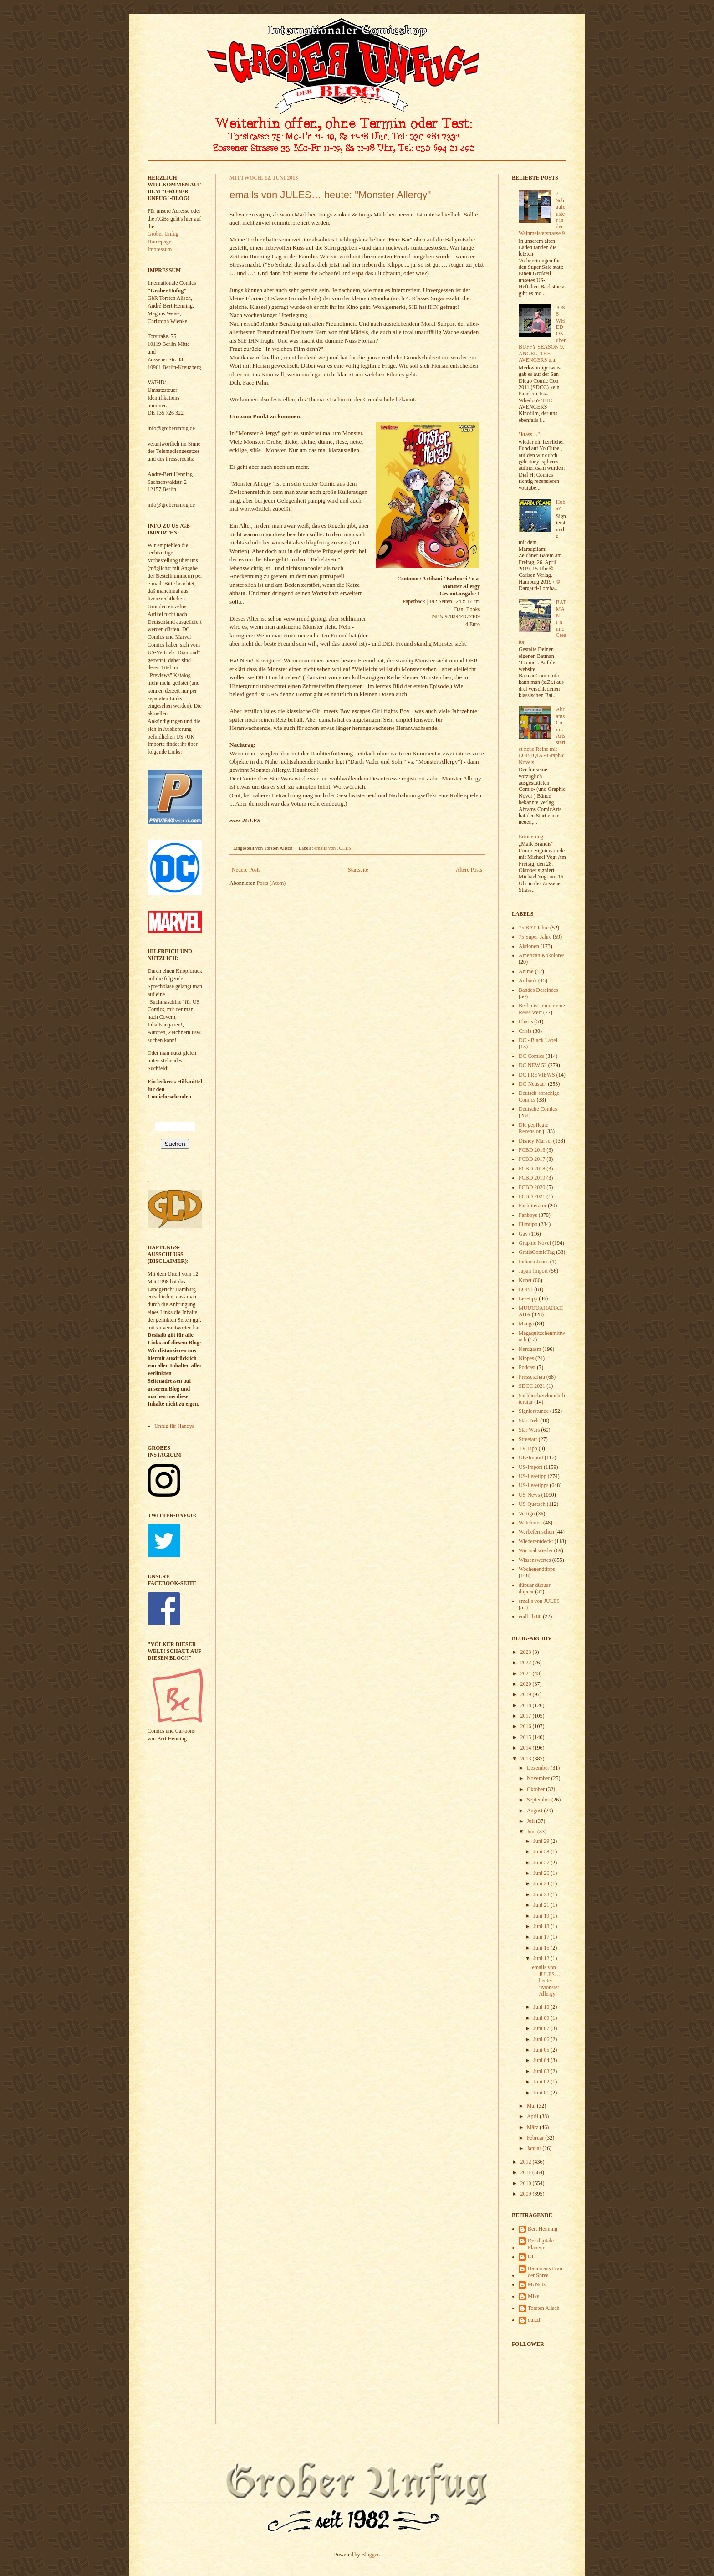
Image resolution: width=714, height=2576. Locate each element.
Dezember (539, 1768)
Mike (533, 2296)
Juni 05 (542, 2050)
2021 (526, 1673)
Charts (526, 1021)
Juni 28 (542, 1851)
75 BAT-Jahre (534, 927)
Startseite (358, 870)
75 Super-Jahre (535, 937)
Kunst (525, 1280)
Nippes (526, 1358)
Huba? (561, 505)
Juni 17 (542, 1937)
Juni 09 (542, 2018)
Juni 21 (542, 1905)
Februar (536, 2138)
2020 (526, 1684)
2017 (526, 1716)
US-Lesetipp (532, 1476)
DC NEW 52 (533, 1065)
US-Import (530, 1467)
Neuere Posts (246, 870)
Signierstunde (534, 1411)
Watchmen (530, 1522)
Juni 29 (542, 1841)
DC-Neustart (532, 1084)
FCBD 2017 (532, 1159)
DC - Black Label (538, 1040)
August (535, 1810)
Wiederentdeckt (536, 1541)
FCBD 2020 (532, 1187)
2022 (526, 1662)
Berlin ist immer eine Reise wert (542, 1008)
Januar (534, 2148)
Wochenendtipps (537, 1569)
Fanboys (528, 1215)
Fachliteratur (532, 1205)
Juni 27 (542, 1862)
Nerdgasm (530, 1349)
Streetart (528, 1439)
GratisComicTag (537, 1252)
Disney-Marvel (535, 1141)
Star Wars (529, 1430)
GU (532, 2256)
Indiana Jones (534, 1261)
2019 (526, 1694)
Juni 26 (542, 1873)
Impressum (160, 249)
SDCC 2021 (532, 1386)
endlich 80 (530, 1616)
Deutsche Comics (538, 1109)
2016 (526, 1726)
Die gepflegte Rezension (533, 1128)
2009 (526, 2194)
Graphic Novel (535, 1243)
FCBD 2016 (532, 1150)
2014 (526, 1748)
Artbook (528, 980)
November (539, 1778)
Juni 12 (542, 1958)
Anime (526, 971)
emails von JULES (332, 848)
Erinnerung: (532, 836)
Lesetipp (528, 1298)
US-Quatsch (532, 1504)
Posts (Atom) (271, 883)
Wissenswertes (535, 1560)
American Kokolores (541, 955)
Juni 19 (542, 1916)
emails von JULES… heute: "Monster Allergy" (330, 194)
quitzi (534, 2320)
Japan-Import (533, 1270)
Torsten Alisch (544, 2308)
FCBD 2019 (532, 1178)
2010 (526, 2183)
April (533, 2116)
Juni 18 (542, 1926)
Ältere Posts (469, 870)
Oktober (536, 1789)
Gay (523, 1234)
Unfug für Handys (174, 1426)
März (533, 2127)
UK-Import (531, 1457)
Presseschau (532, 1377)
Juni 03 (542, 2071)
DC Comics (531, 1056)
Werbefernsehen (536, 1532)
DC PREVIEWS (537, 1075)
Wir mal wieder (536, 1550)
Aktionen (529, 946)
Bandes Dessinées (538, 990)
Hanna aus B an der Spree (545, 2271)
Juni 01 (542, 2092)
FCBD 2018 (532, 1168)
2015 (526, 1737)
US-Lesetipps (533, 1485)
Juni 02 (542, 2081)
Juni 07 (542, 2028)
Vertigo (527, 1513)
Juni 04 (542, 2060)
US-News (529, 1495)
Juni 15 (542, 1948)
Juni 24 (542, 1883)
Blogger (370, 2554)
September (539, 1799)
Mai (532, 2106)
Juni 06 (542, 2039)
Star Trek (529, 1420)
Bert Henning (542, 2229)
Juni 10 (542, 2007)
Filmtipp (528, 1224)
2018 (526, 1705)
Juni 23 (542, 1894)
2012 (526, 2162)
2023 (526, 1652)
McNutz (537, 2284)
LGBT (526, 1289)
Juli (531, 1821)
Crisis (525, 1031)
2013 (526, 1758)
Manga (526, 1323)
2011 (526, 2172)
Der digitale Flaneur (541, 2243)
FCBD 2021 (532, 1196)
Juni (532, 1831)
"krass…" (529, 434)
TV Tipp (528, 1448)
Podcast (527, 1367)
